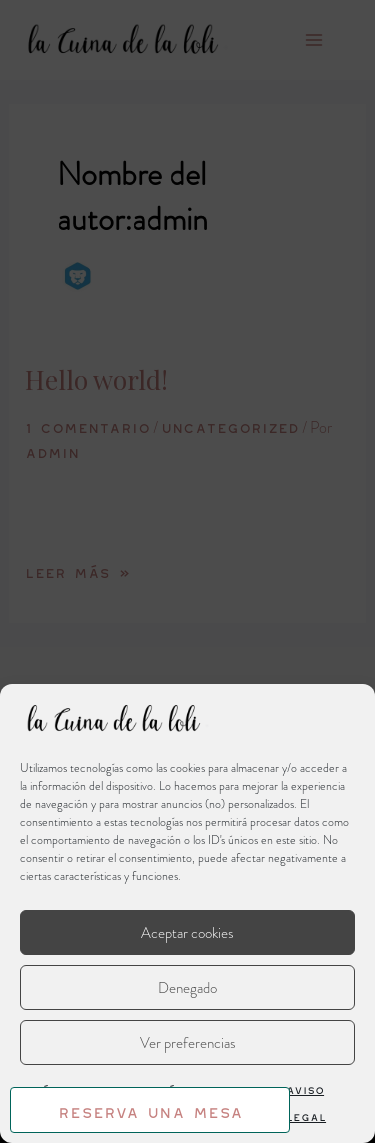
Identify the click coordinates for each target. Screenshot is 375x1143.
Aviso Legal (306, 1101)
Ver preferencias (188, 1043)
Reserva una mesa (150, 1109)
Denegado (187, 988)
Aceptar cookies (187, 933)
